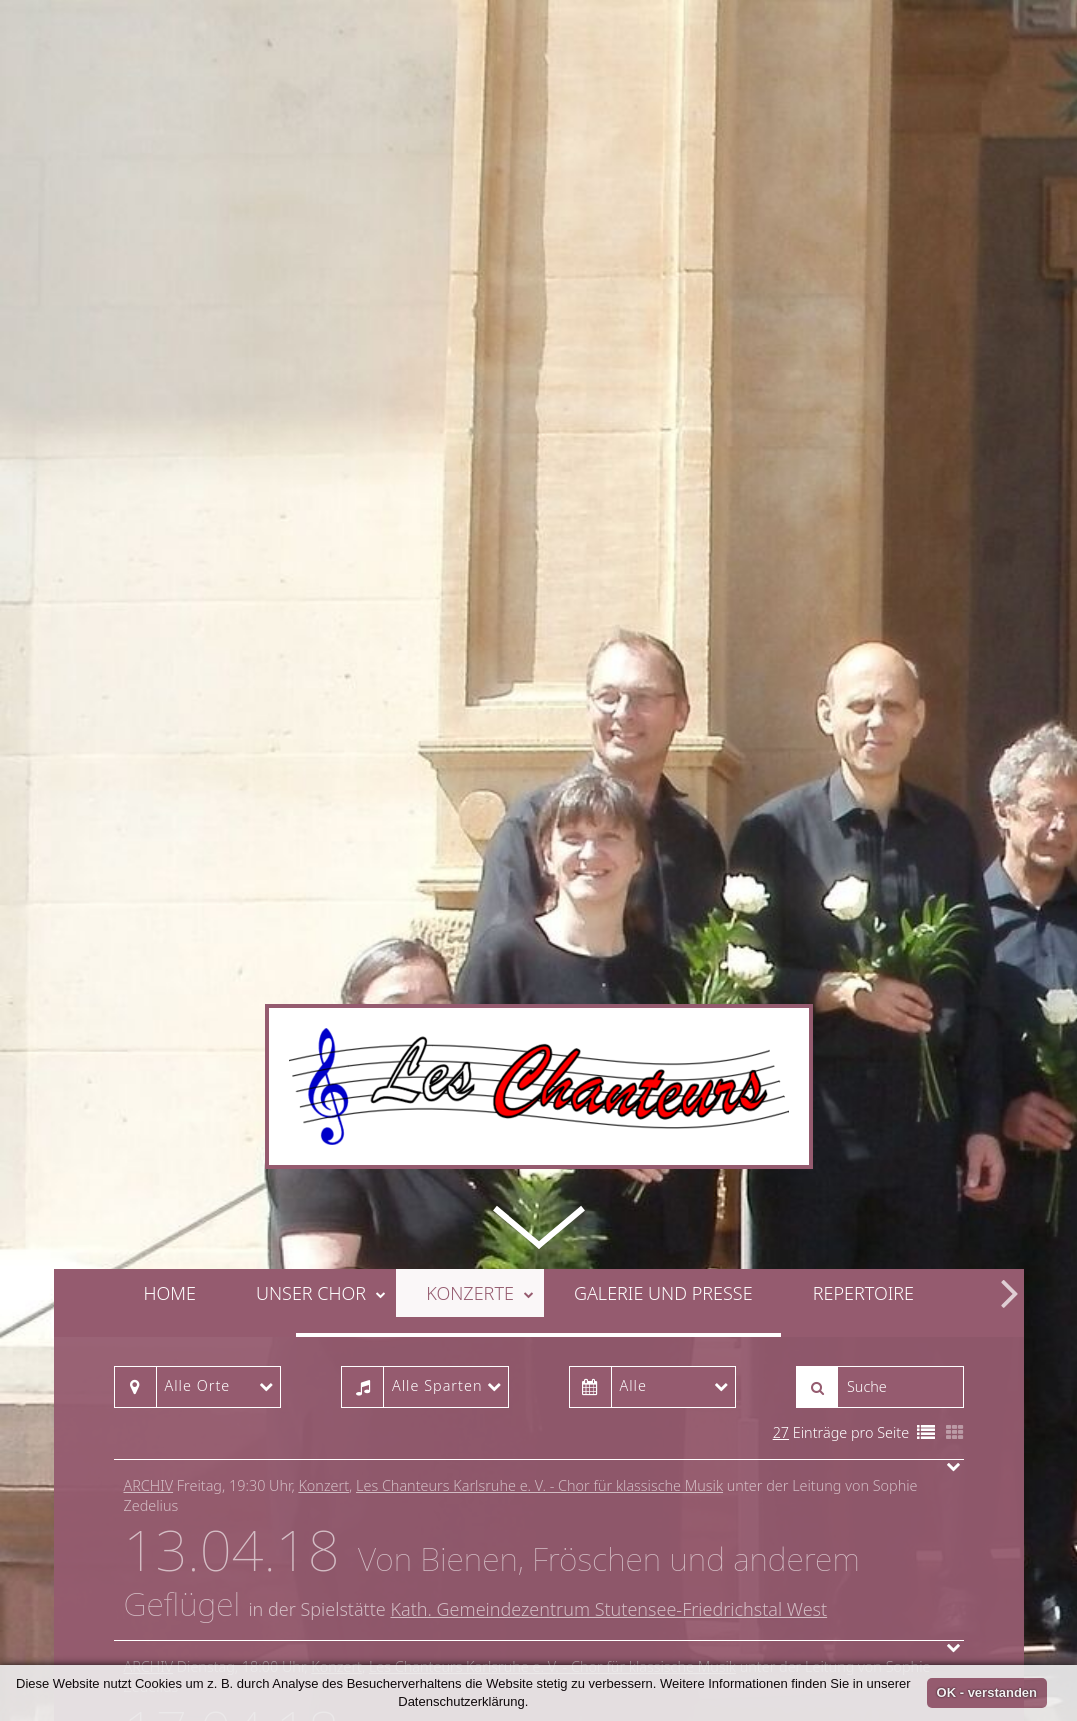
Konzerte (480, 1121)
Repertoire (863, 1121)
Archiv (149, 1314)
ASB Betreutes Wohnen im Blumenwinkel (556, 1619)
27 (781, 1260)
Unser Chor (321, 1121)
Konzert (323, 1314)
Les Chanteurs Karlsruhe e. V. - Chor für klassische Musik (539, 1314)
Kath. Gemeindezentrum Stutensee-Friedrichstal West (608, 1438)
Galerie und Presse (663, 1121)
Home (170, 1121)
